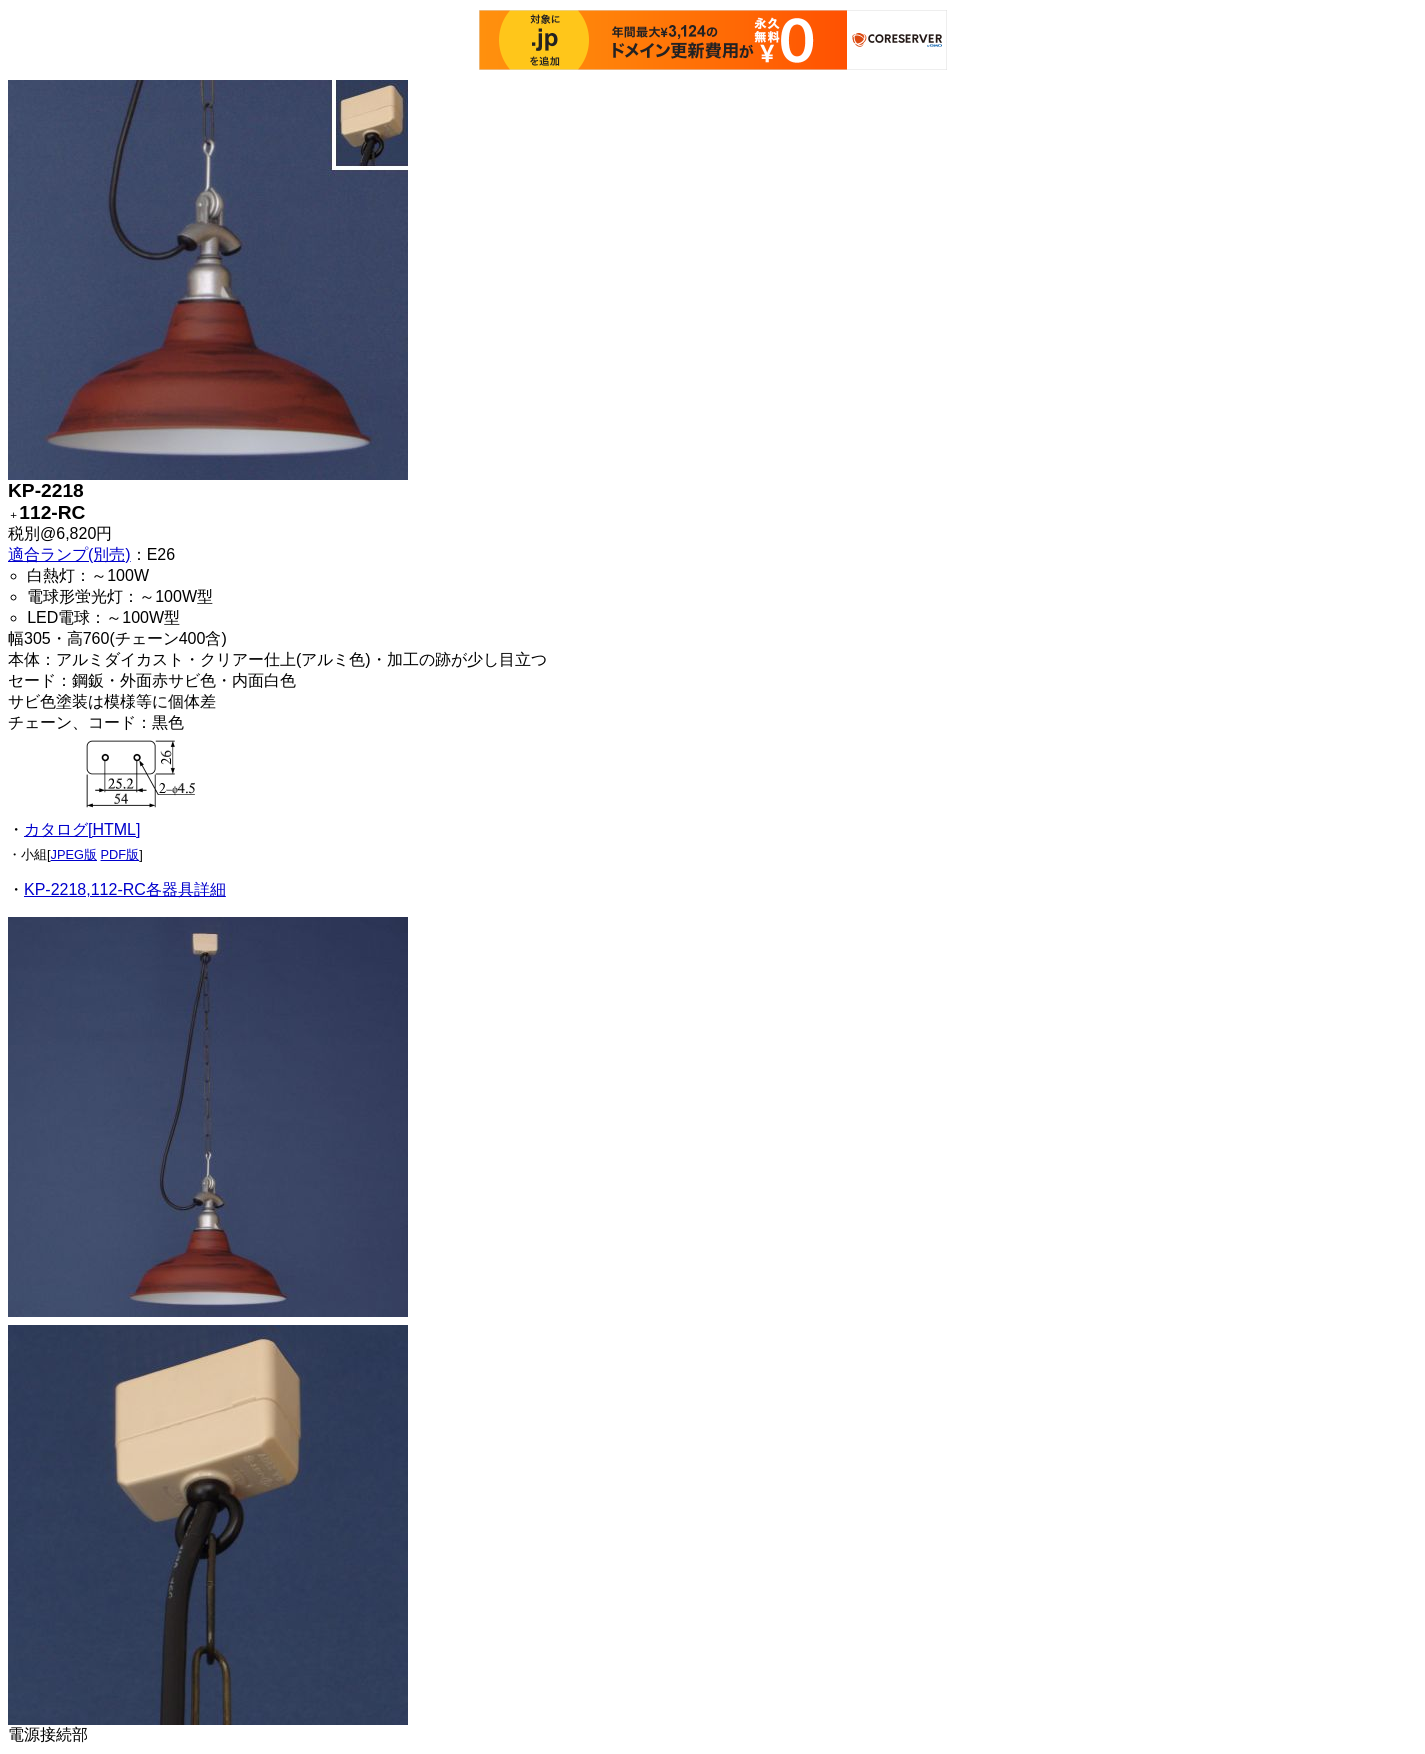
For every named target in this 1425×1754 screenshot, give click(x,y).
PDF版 (120, 854)
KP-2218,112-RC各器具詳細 (125, 889)
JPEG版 (74, 854)
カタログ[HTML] (82, 829)
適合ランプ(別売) (69, 554)
